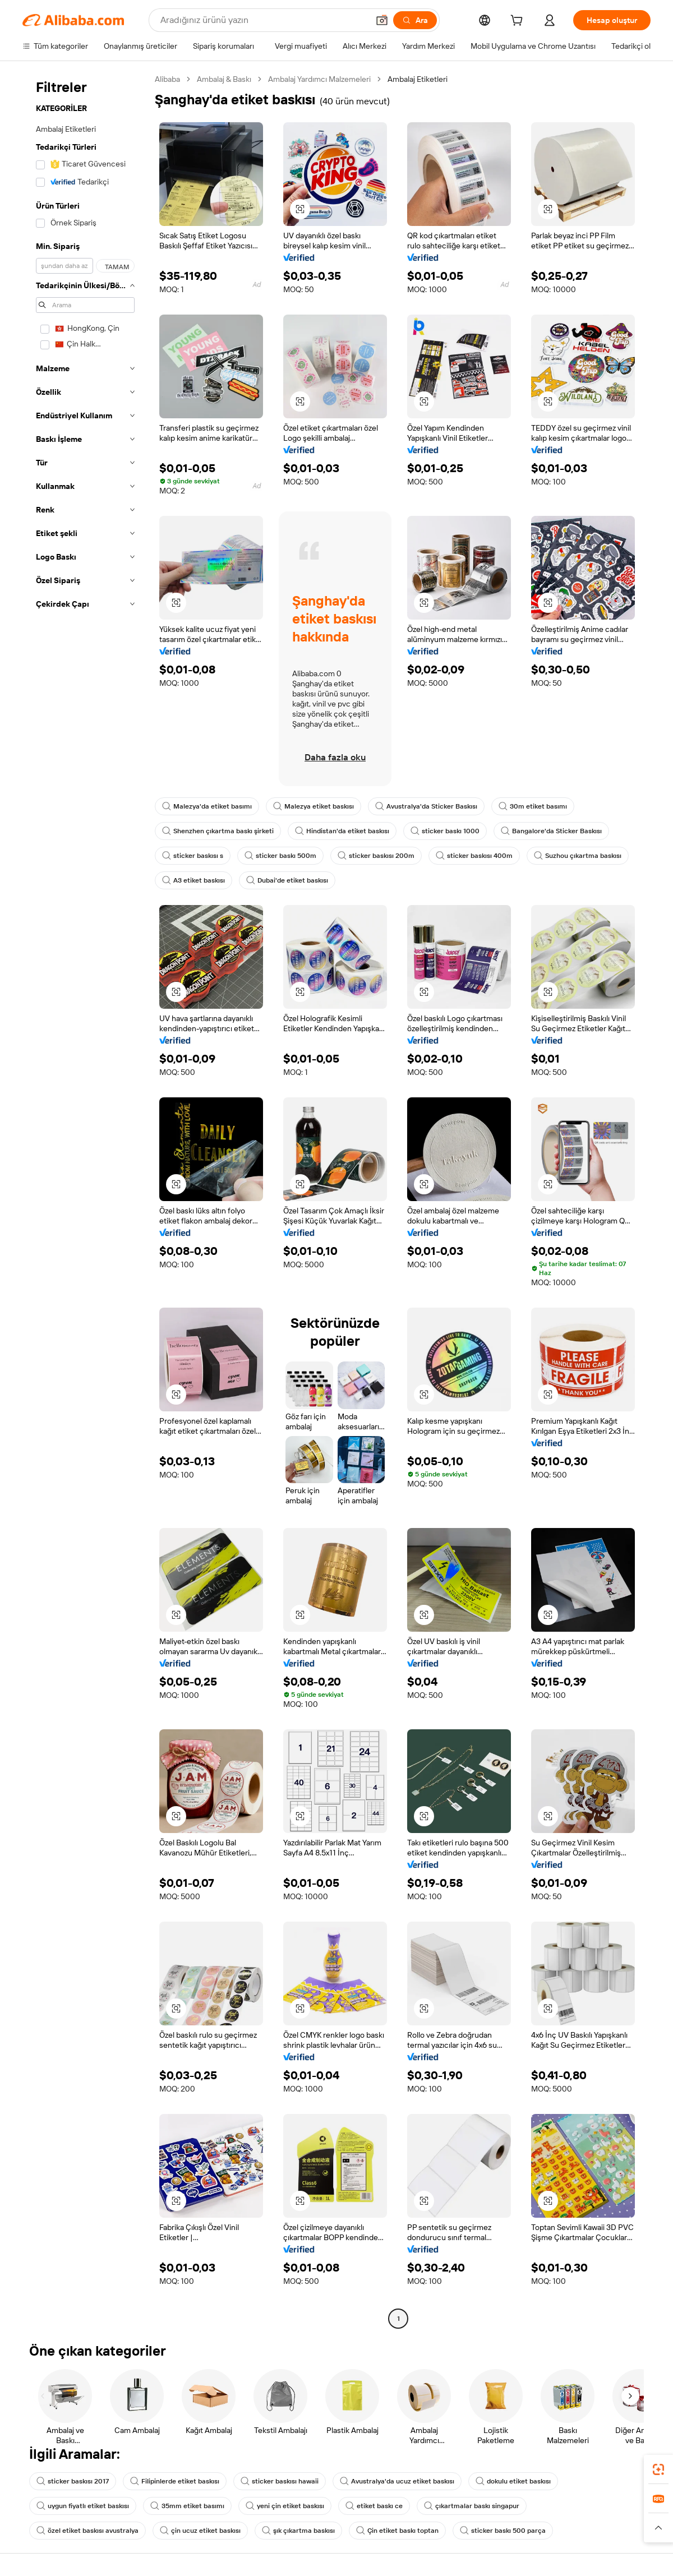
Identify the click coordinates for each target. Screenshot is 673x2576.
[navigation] (85, 1200)
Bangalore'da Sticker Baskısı (551, 831)
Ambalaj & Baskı (224, 79)
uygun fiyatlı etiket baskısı (82, 2505)
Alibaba (167, 79)
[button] (382, 20)
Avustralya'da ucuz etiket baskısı (397, 2481)
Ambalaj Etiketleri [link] (418, 79)
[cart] (518, 21)
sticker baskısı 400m (474, 855)
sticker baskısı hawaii (280, 2481)
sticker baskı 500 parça (503, 2530)
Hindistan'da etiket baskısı (342, 831)
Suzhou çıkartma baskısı (577, 855)
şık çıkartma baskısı (298, 2530)
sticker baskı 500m (280, 855)
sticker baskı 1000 (445, 831)
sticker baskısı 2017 (72, 2481)
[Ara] (415, 20)
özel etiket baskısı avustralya (87, 2530)
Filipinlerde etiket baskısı (174, 2481)
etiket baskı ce (374, 2505)
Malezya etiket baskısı (313, 806)
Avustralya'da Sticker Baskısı (426, 806)
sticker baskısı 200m (376, 855)
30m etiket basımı (533, 806)
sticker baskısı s (192, 855)
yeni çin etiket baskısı (285, 2505)
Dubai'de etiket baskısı (287, 880)
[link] (658, 2469)
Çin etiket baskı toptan (397, 2530)
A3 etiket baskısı (193, 880)
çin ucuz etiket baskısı (200, 2530)
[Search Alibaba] (263, 20)
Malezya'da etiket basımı (207, 806)
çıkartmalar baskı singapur (471, 2505)
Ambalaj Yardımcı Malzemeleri (319, 79)
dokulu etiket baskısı (513, 2481)
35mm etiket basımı (187, 2505)
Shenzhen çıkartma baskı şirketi (218, 831)
